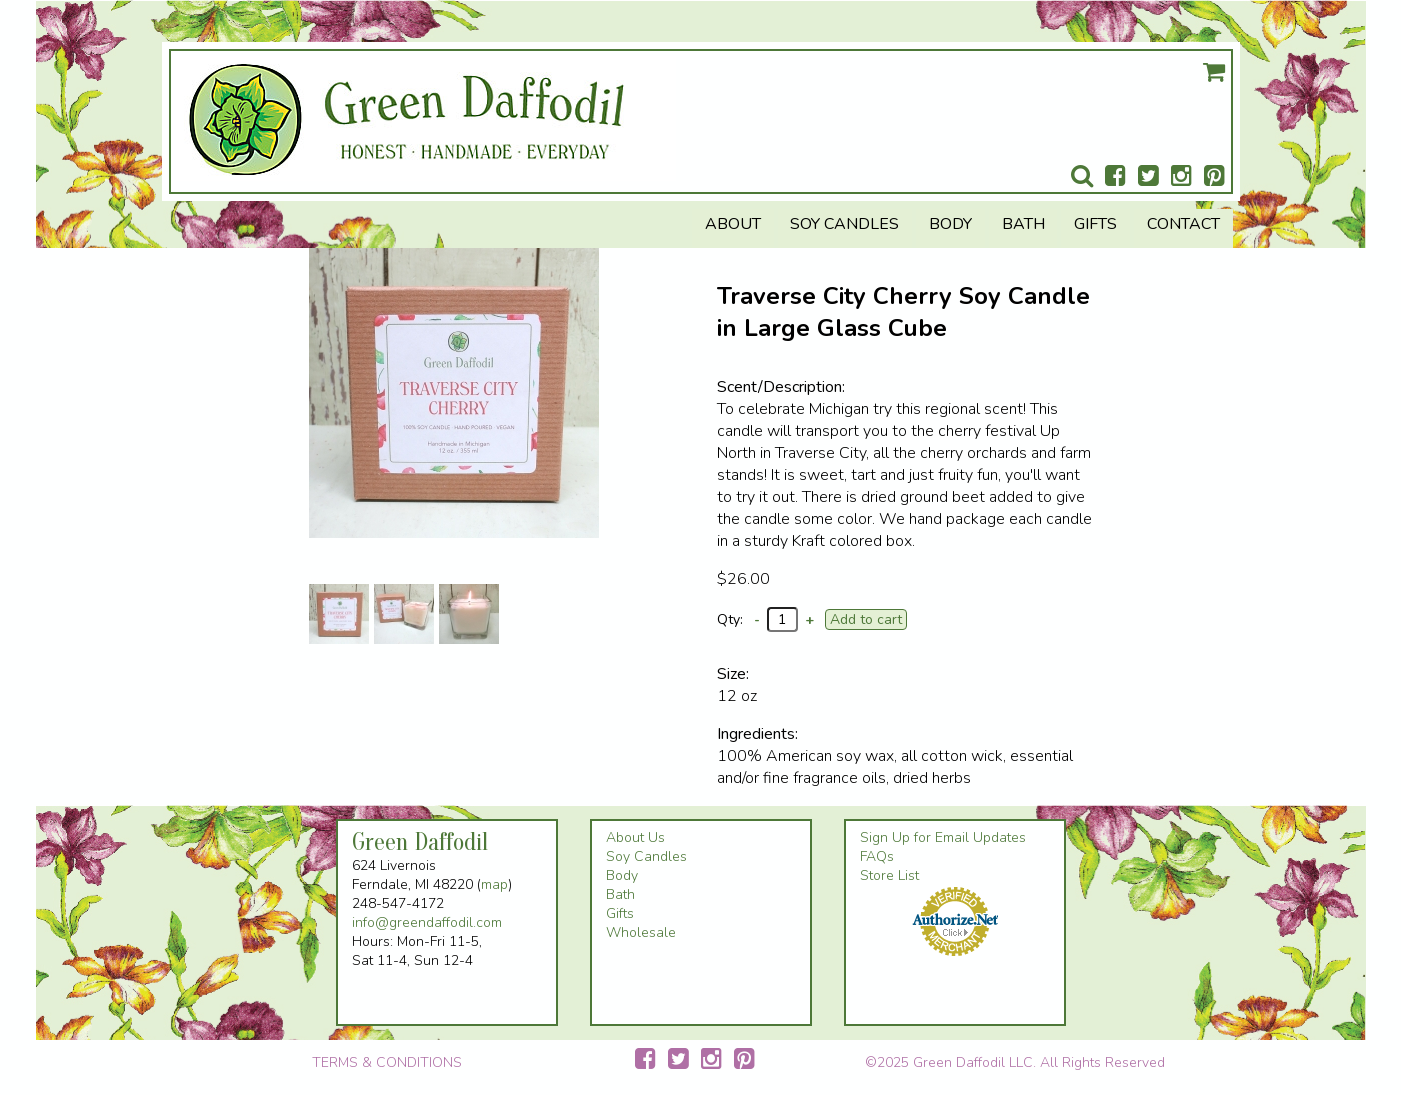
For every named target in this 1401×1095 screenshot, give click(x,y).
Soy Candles (844, 224)
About (733, 224)
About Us (635, 837)
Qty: (730, 619)
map (494, 884)
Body (950, 224)
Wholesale (641, 932)
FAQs (877, 856)
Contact (1183, 224)
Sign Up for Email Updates (943, 837)
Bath (1023, 224)
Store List (889, 875)
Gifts (1095, 224)
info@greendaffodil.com (427, 922)
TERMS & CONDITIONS (387, 1062)
